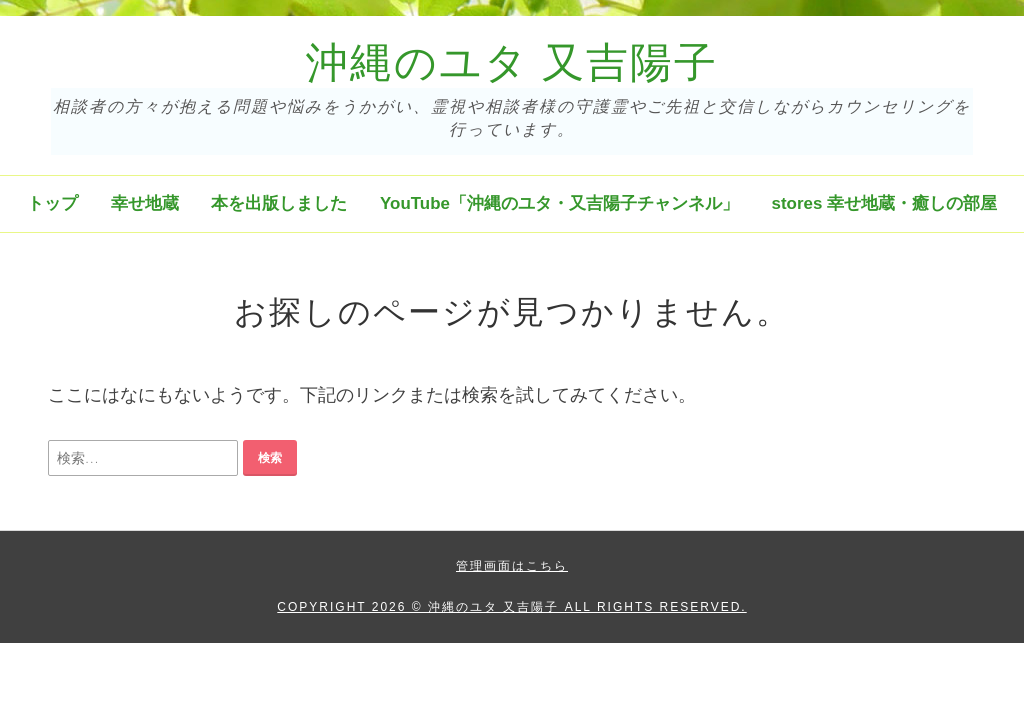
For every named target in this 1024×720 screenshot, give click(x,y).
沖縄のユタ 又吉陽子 (512, 63)
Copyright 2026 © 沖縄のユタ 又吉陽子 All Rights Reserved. (511, 607)
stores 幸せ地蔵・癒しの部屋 (884, 203)
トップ (52, 203)
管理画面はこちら (512, 566)
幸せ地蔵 (145, 203)
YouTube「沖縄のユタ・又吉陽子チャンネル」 (559, 203)
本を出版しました (279, 203)
